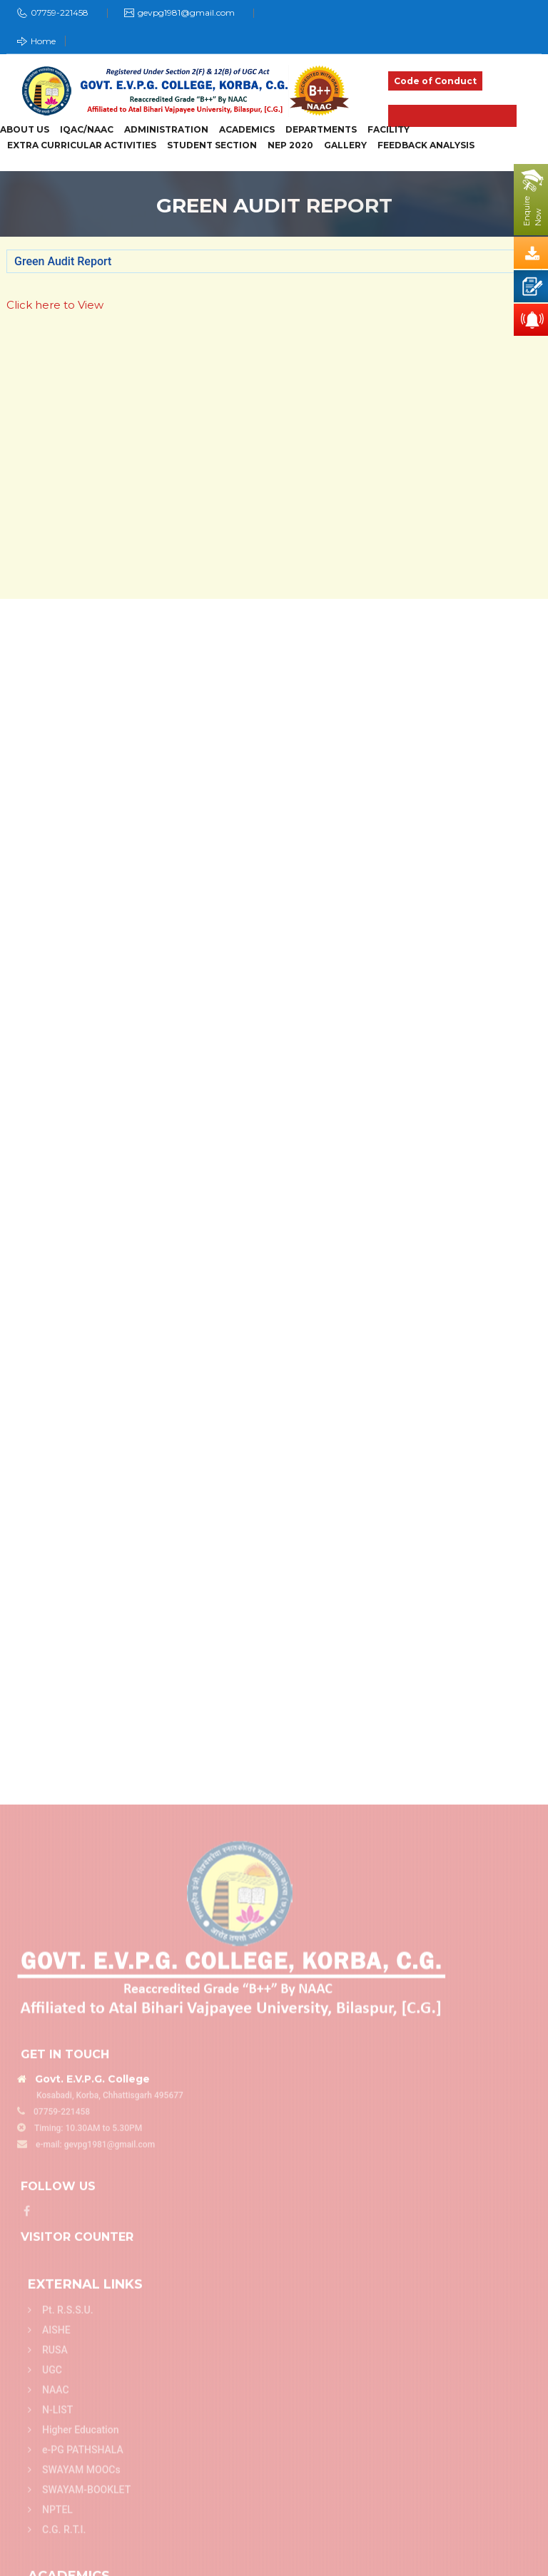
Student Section (212, 145)
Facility (388, 129)
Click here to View (54, 305)
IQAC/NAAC (86, 129)
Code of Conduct (435, 81)
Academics (247, 129)
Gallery (345, 145)
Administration (166, 129)
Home (36, 41)
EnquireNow (532, 211)
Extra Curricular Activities (81, 145)
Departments (321, 129)
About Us (24, 129)
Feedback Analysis (426, 145)
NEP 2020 (290, 145)
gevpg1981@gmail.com (186, 12)
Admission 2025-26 (452, 116)
